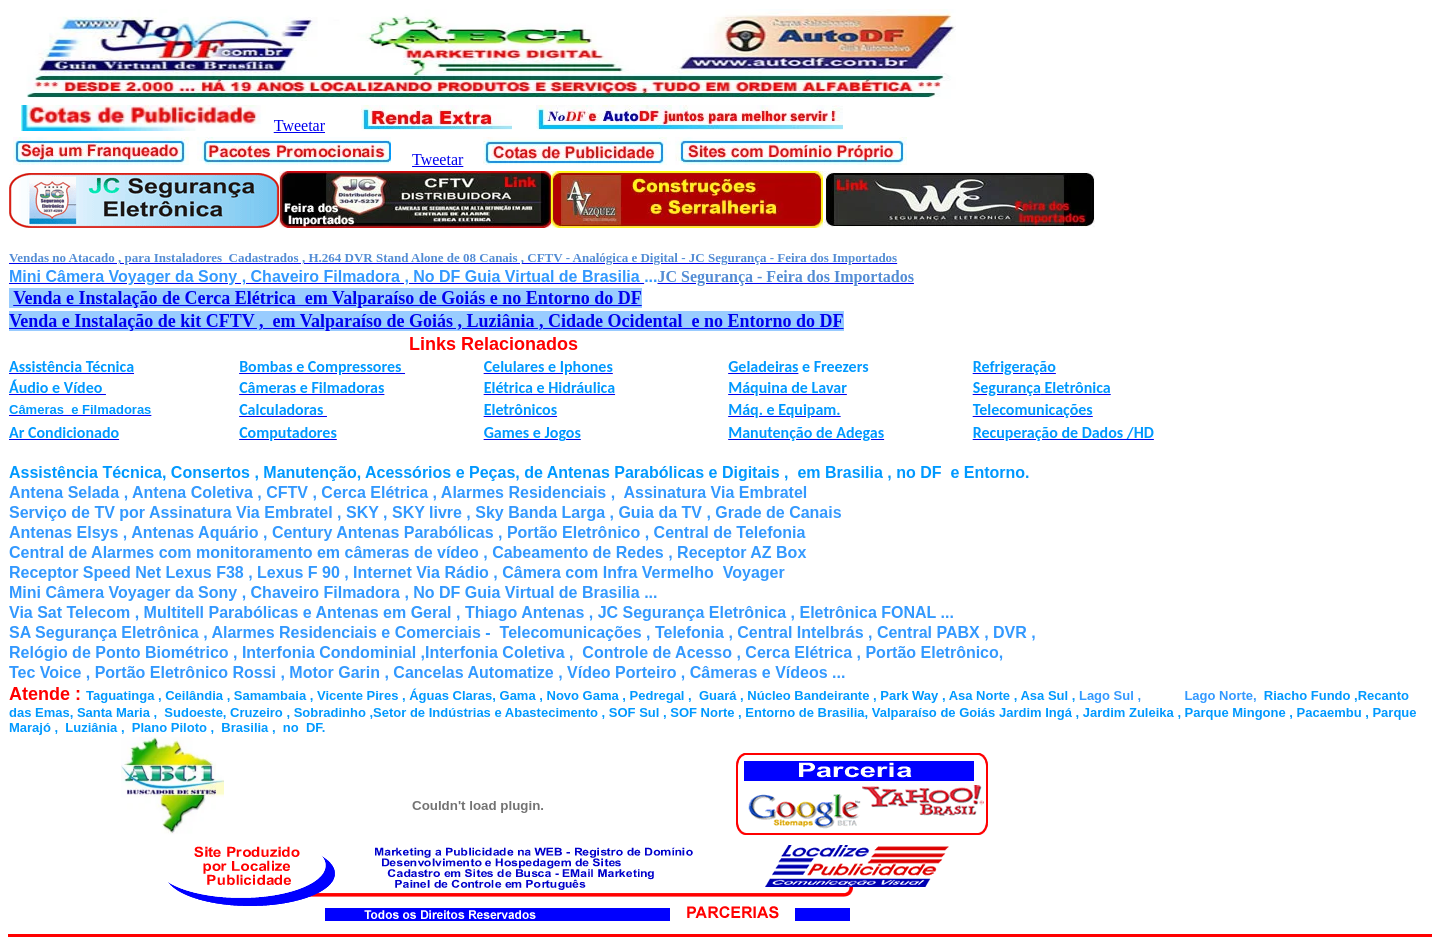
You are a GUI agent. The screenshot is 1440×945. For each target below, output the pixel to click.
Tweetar (299, 125)
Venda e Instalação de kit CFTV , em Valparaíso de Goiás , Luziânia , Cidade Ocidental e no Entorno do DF (426, 321)
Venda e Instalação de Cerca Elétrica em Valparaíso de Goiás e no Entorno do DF (327, 298)
